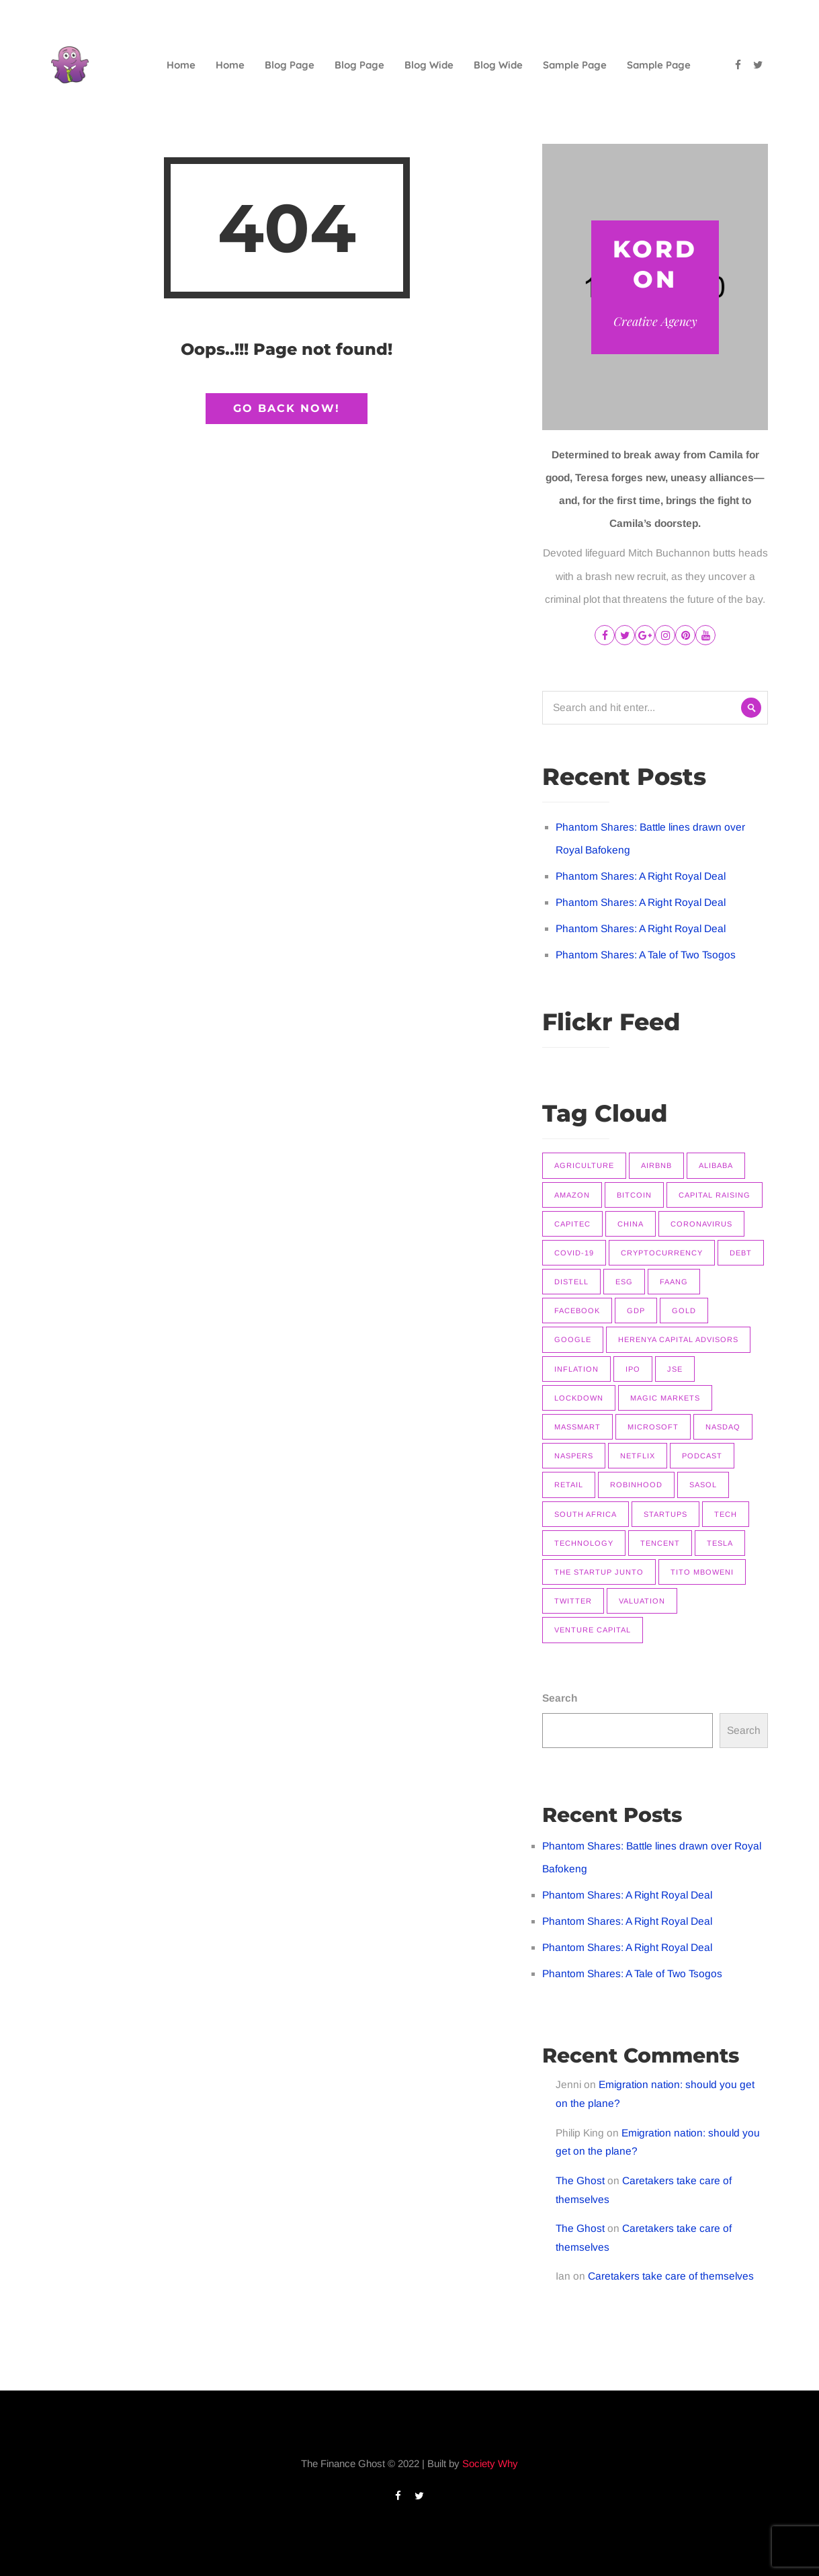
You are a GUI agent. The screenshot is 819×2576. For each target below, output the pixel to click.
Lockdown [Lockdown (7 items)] (578, 1398)
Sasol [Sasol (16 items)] (703, 1485)
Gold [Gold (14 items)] (684, 1310)
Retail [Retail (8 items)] (568, 1485)
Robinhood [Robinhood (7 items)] (636, 1485)
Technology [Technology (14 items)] (583, 1543)
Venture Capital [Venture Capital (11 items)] (592, 1630)
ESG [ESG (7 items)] (624, 1282)
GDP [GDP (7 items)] (636, 1310)
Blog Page (289, 64)
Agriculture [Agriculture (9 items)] (584, 1165)
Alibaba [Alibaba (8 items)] (716, 1165)
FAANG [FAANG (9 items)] (674, 1282)
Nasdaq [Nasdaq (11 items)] (722, 1427)
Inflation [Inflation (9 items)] (576, 1369)
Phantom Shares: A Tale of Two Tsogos (646, 954)
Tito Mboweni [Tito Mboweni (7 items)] (702, 1572)
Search (559, 1698)
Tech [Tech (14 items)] (725, 1514)
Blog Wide (429, 64)
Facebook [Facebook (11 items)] (577, 1310)
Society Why (490, 2463)
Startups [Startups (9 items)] (665, 1514)
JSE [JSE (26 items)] (675, 1369)
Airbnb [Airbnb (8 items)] (656, 1165)
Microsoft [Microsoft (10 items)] (653, 1427)
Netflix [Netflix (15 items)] (637, 1456)
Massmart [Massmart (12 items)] (577, 1427)
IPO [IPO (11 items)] (633, 1369)
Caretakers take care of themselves (671, 2276)
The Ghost (580, 2180)
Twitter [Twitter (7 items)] (573, 1601)
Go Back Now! (286, 408)
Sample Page (575, 64)
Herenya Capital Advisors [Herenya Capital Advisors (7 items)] (678, 1339)
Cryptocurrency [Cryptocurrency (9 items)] (662, 1253)
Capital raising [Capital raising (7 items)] (714, 1195)
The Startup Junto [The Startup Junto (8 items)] (599, 1572)
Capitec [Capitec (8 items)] (572, 1224)
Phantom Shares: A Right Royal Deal (641, 876)
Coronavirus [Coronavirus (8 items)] (701, 1224)
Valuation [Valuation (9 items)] (642, 1601)
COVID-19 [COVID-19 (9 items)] (574, 1253)
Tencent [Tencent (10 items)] (660, 1543)
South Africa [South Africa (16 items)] (585, 1514)
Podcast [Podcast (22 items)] (702, 1456)
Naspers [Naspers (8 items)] (573, 1456)
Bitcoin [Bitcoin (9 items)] (634, 1195)
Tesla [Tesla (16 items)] (720, 1543)
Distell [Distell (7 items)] (571, 1282)
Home (181, 64)
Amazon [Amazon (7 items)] (572, 1195)
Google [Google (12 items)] (572, 1339)
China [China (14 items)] (630, 1224)
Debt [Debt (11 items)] (741, 1253)
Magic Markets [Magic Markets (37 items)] (665, 1398)
